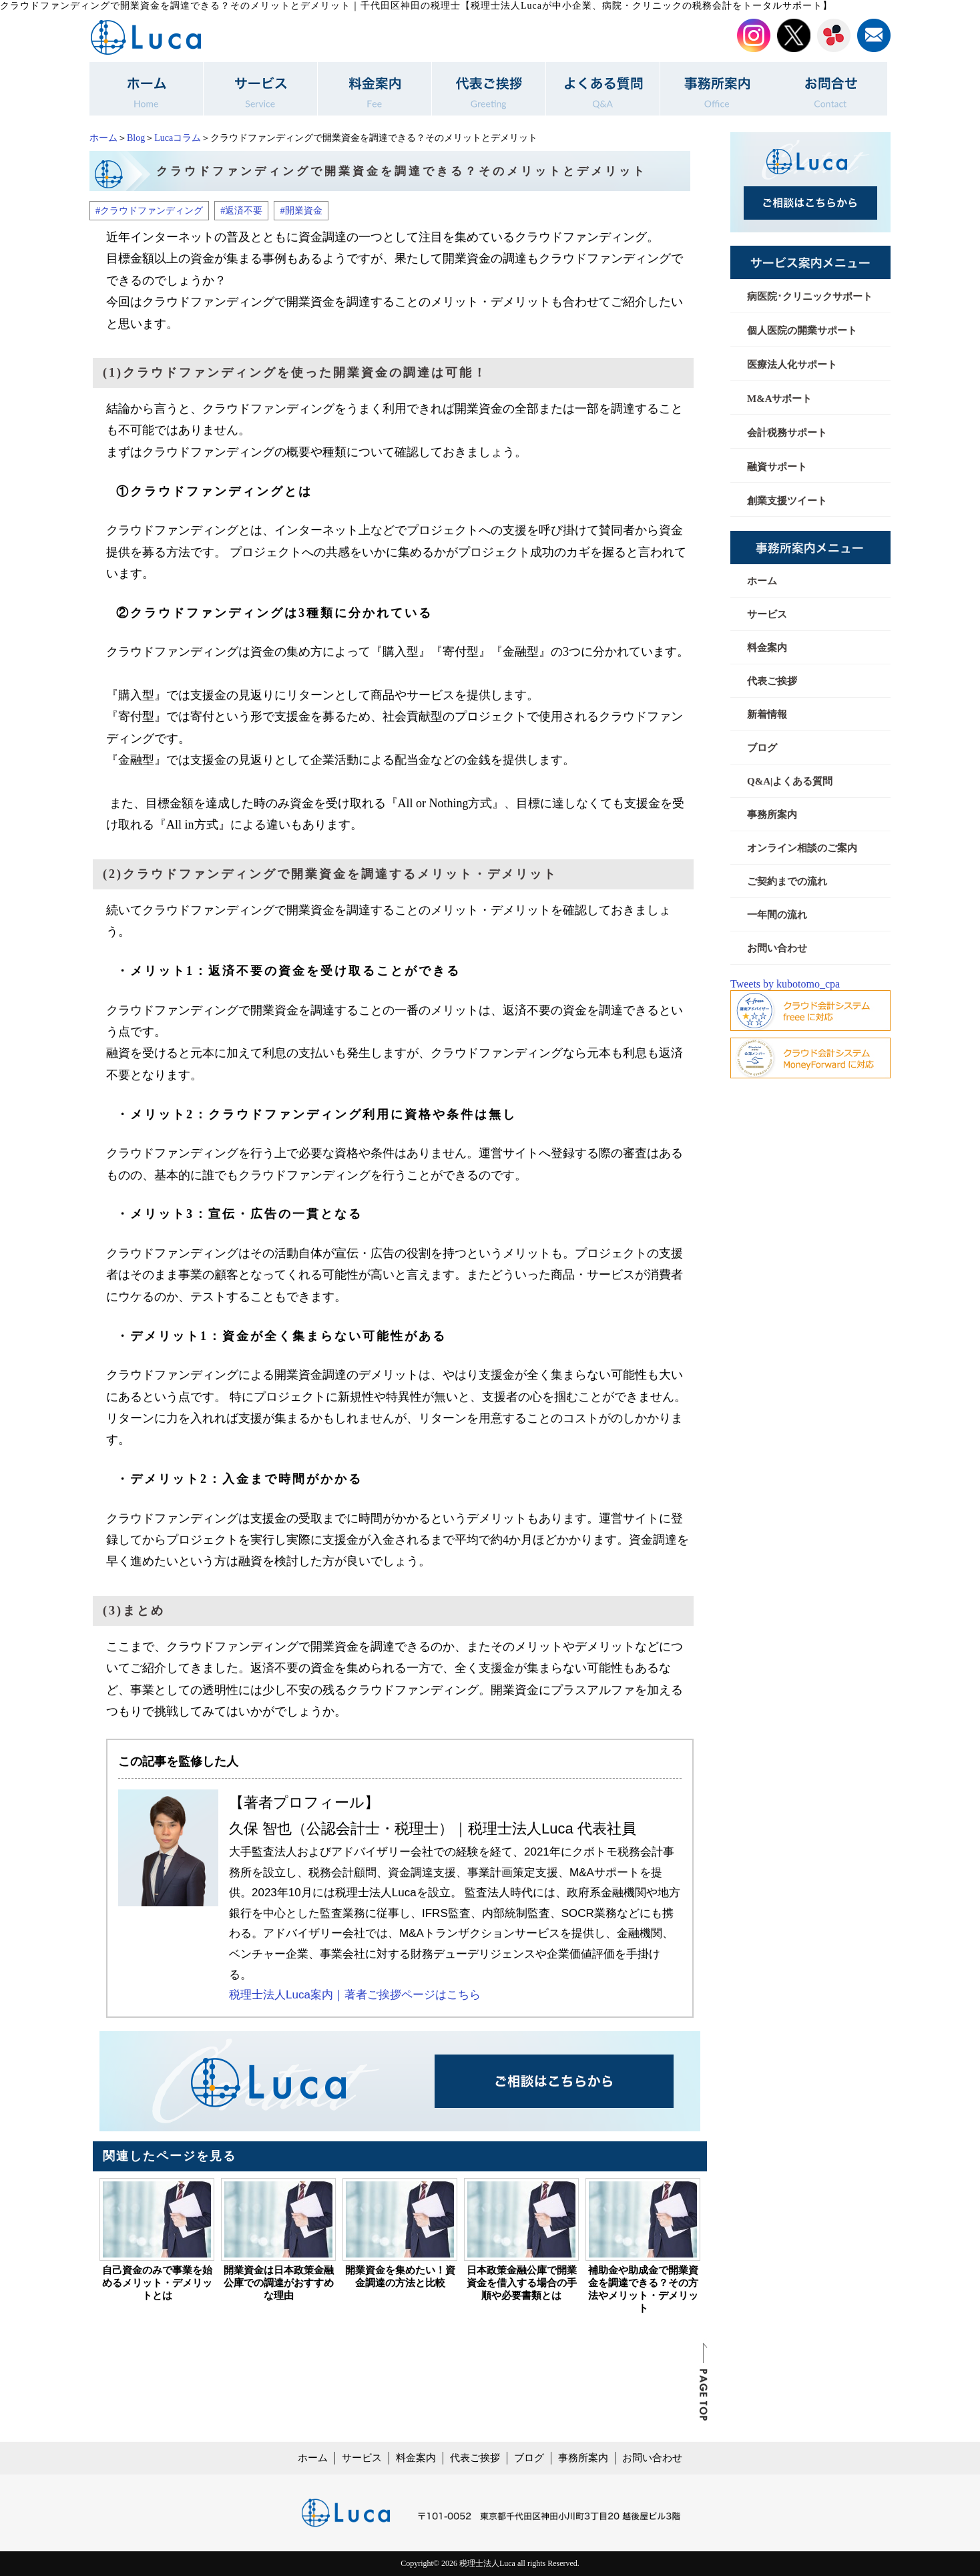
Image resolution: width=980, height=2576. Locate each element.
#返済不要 (241, 210)
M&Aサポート (779, 398)
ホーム (103, 138)
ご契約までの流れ (787, 881)
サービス (767, 614)
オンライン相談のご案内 (802, 848)
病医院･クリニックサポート (810, 296)
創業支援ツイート (787, 500)
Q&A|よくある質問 (789, 781)
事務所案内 (772, 814)
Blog (136, 138)
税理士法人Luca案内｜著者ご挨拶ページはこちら (355, 1994)
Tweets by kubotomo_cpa (785, 984)
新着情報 (767, 714)
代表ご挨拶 (772, 681)
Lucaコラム (177, 138)
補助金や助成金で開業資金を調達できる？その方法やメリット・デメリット (643, 2289)
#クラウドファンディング (149, 210)
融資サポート (777, 466)
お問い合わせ (777, 948)
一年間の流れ (777, 914)
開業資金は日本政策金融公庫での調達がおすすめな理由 (279, 2283)
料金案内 (767, 647)
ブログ (762, 747)
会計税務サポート (787, 432)
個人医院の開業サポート (802, 330)
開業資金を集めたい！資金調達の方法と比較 (400, 2276)
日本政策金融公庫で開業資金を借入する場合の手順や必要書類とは (522, 2283)
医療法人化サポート (792, 364)
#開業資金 (301, 210)
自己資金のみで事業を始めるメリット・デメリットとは (157, 2283)
